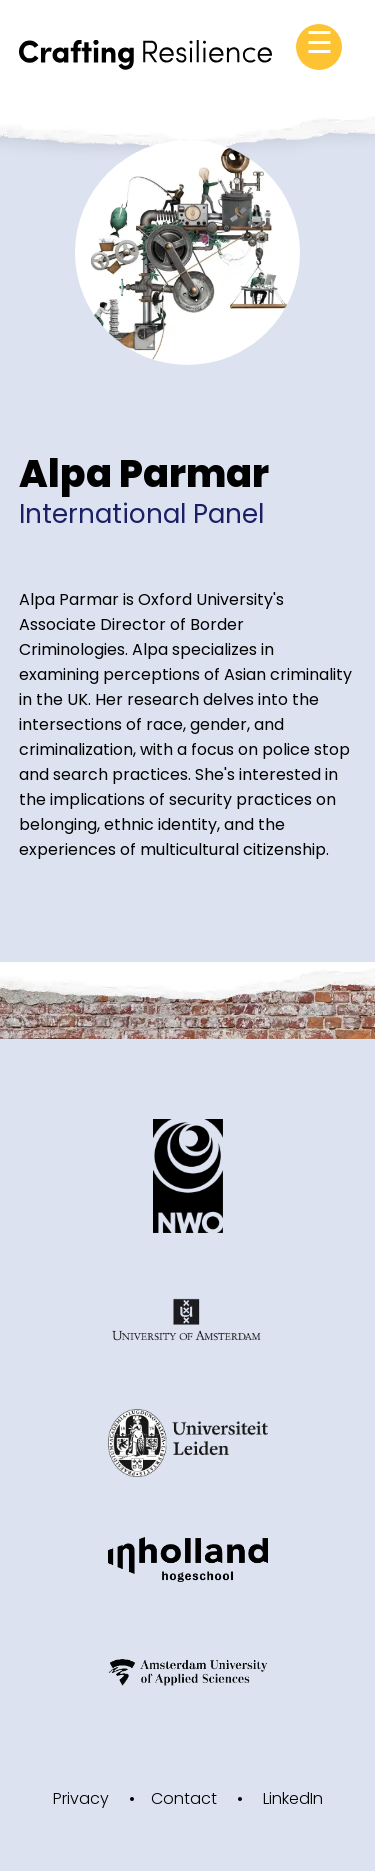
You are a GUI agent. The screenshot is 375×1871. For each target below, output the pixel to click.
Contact (184, 1798)
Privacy (81, 1798)
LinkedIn (293, 1798)
